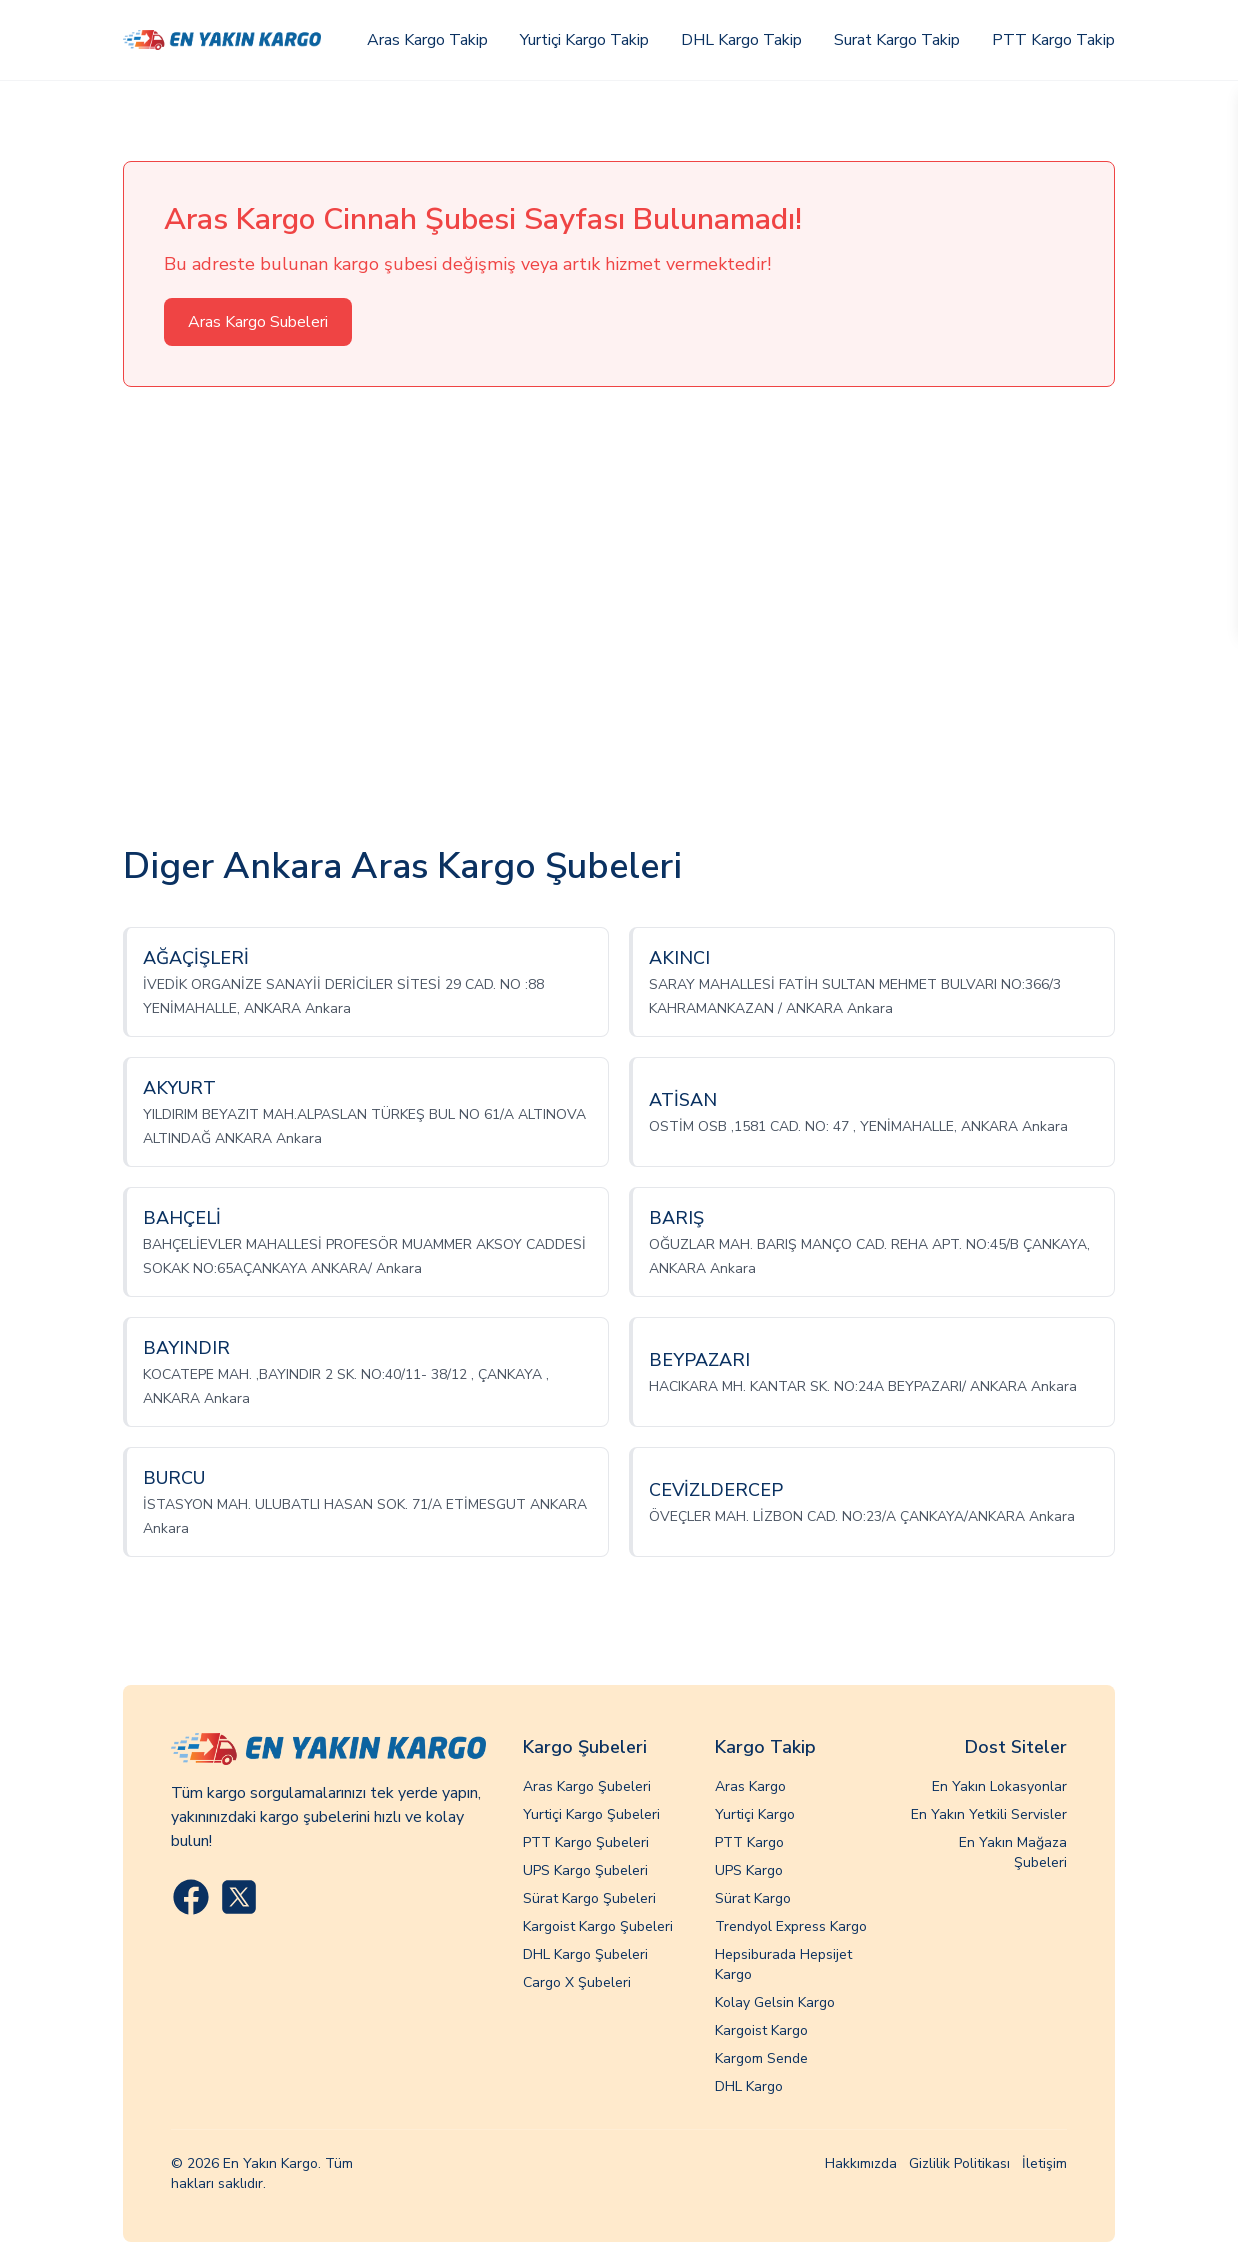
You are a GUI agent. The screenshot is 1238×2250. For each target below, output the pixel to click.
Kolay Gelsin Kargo (775, 2002)
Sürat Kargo (753, 1898)
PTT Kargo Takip (1053, 40)
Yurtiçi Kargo (755, 1814)
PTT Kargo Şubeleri (586, 1842)
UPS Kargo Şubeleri (585, 1870)
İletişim (1044, 2163)
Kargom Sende (761, 2058)
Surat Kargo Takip (897, 40)
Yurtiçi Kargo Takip (584, 40)
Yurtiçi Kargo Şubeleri (591, 1814)
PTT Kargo (749, 1842)
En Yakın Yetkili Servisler (989, 1814)
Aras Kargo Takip (427, 40)
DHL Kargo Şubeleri (585, 1954)
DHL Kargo (749, 2086)
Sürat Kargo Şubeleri (589, 1898)
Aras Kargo (750, 1786)
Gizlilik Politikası (959, 2163)
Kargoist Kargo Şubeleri (598, 1926)
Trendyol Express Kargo (791, 1926)
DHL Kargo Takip (741, 40)
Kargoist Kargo (761, 2030)
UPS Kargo (749, 1870)
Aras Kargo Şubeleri (587, 1786)
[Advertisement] (619, 617)
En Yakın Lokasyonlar (999, 1786)
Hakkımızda (861, 2163)
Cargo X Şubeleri (577, 1982)
